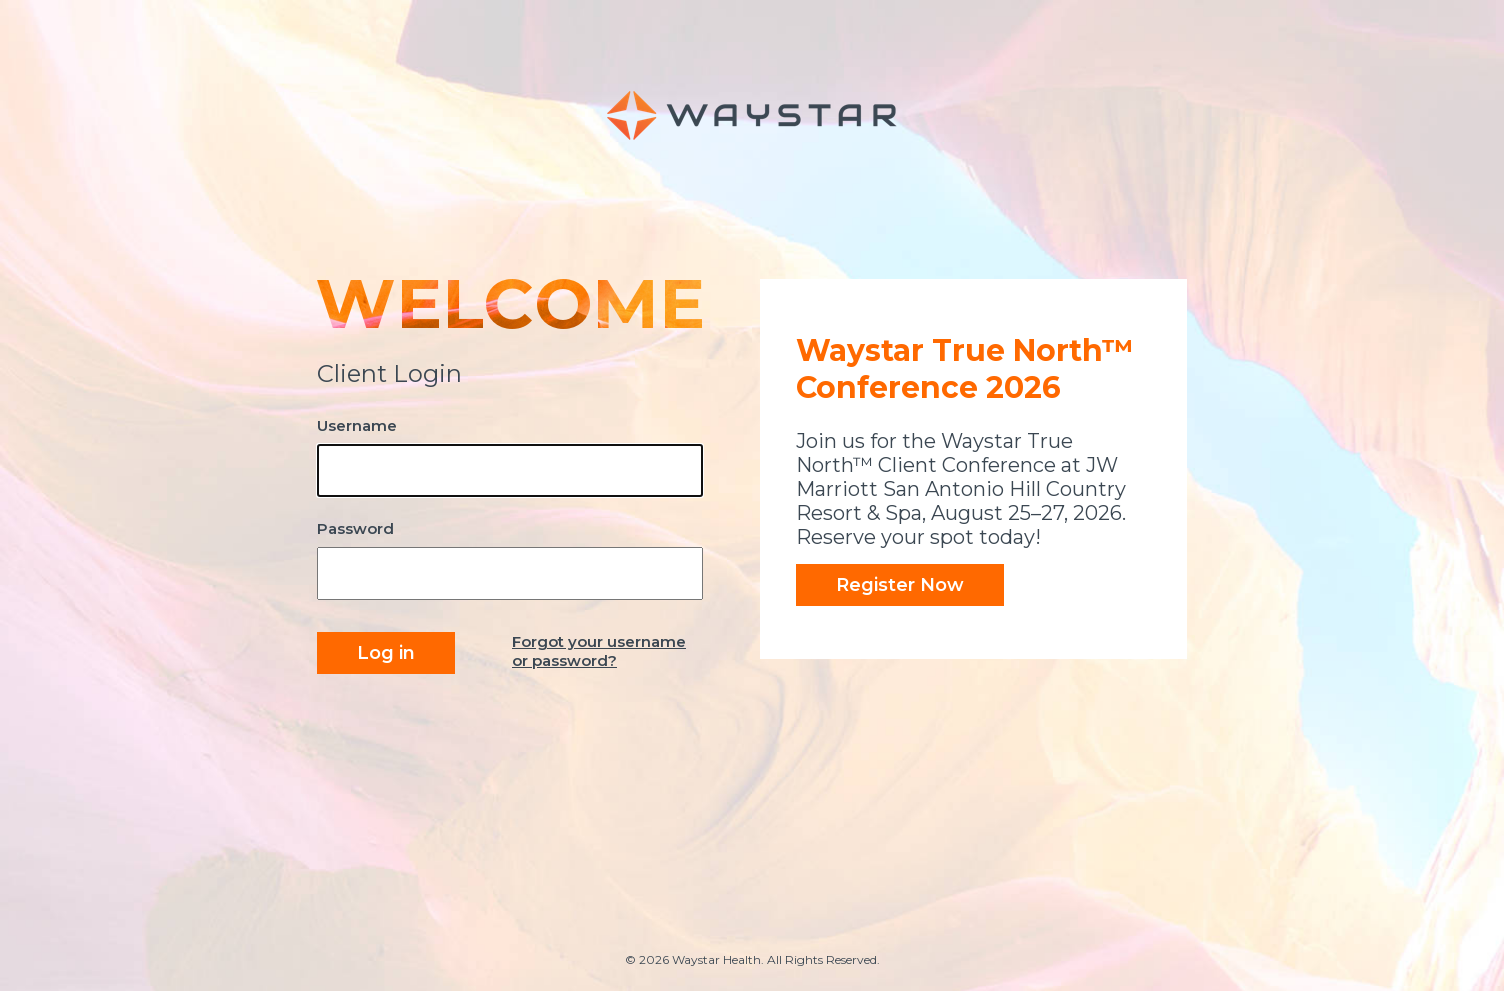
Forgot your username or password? (599, 651)
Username (357, 425)
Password (355, 528)
